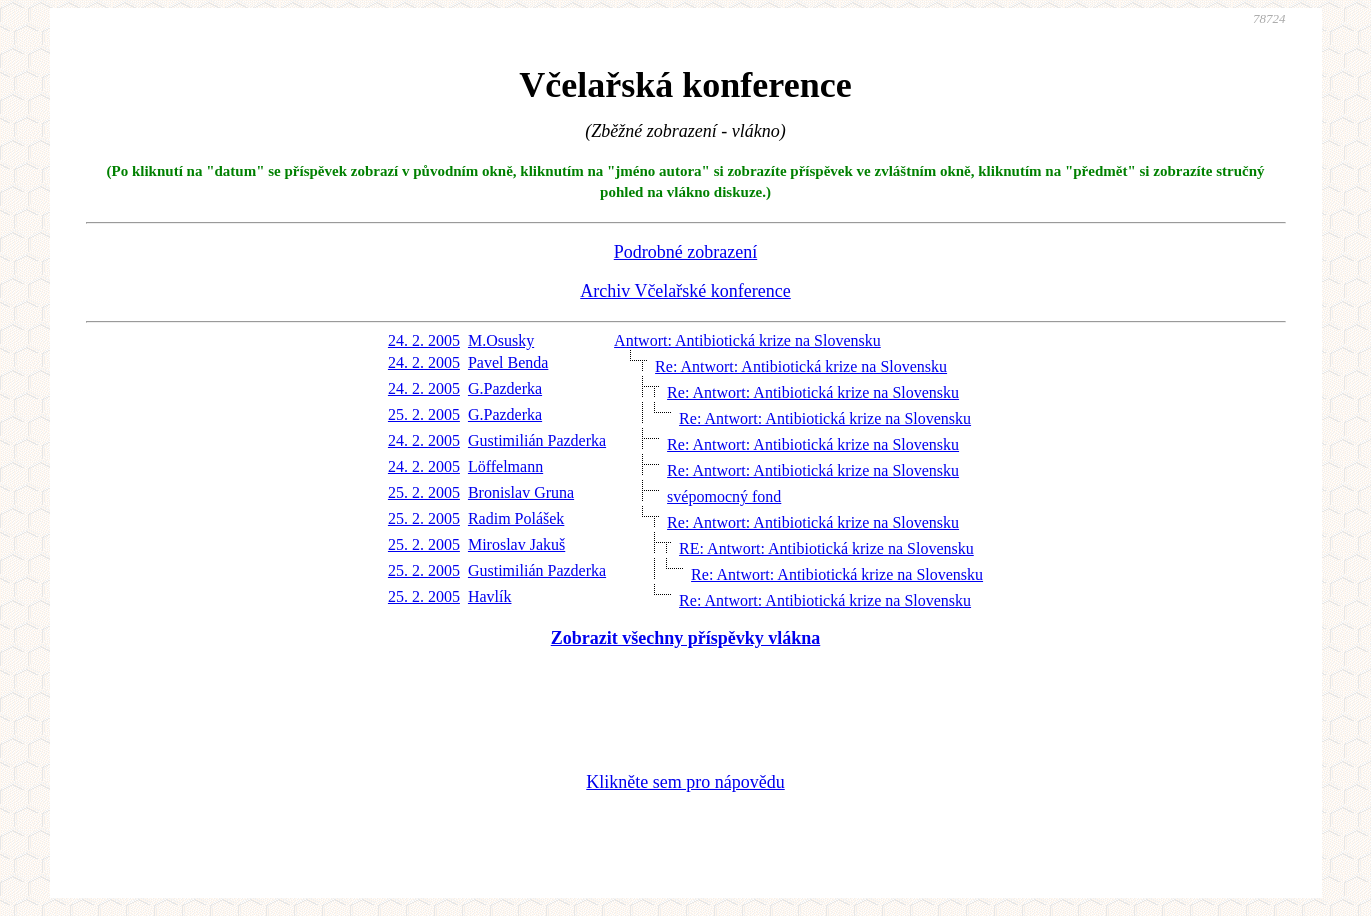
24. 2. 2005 (424, 340)
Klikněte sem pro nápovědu (685, 782)
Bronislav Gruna (521, 492)
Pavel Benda (508, 362)
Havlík (490, 596)
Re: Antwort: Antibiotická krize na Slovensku (801, 366)
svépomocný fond (724, 496)
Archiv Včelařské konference (685, 291)
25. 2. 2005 (424, 414)
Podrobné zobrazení (685, 252)
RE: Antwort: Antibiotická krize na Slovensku (826, 548)
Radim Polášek (516, 518)
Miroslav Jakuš (516, 544)
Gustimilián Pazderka (537, 440)
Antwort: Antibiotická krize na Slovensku (747, 340)
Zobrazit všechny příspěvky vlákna (686, 638)
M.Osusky (501, 340)
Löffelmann (505, 466)
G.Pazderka (505, 388)
